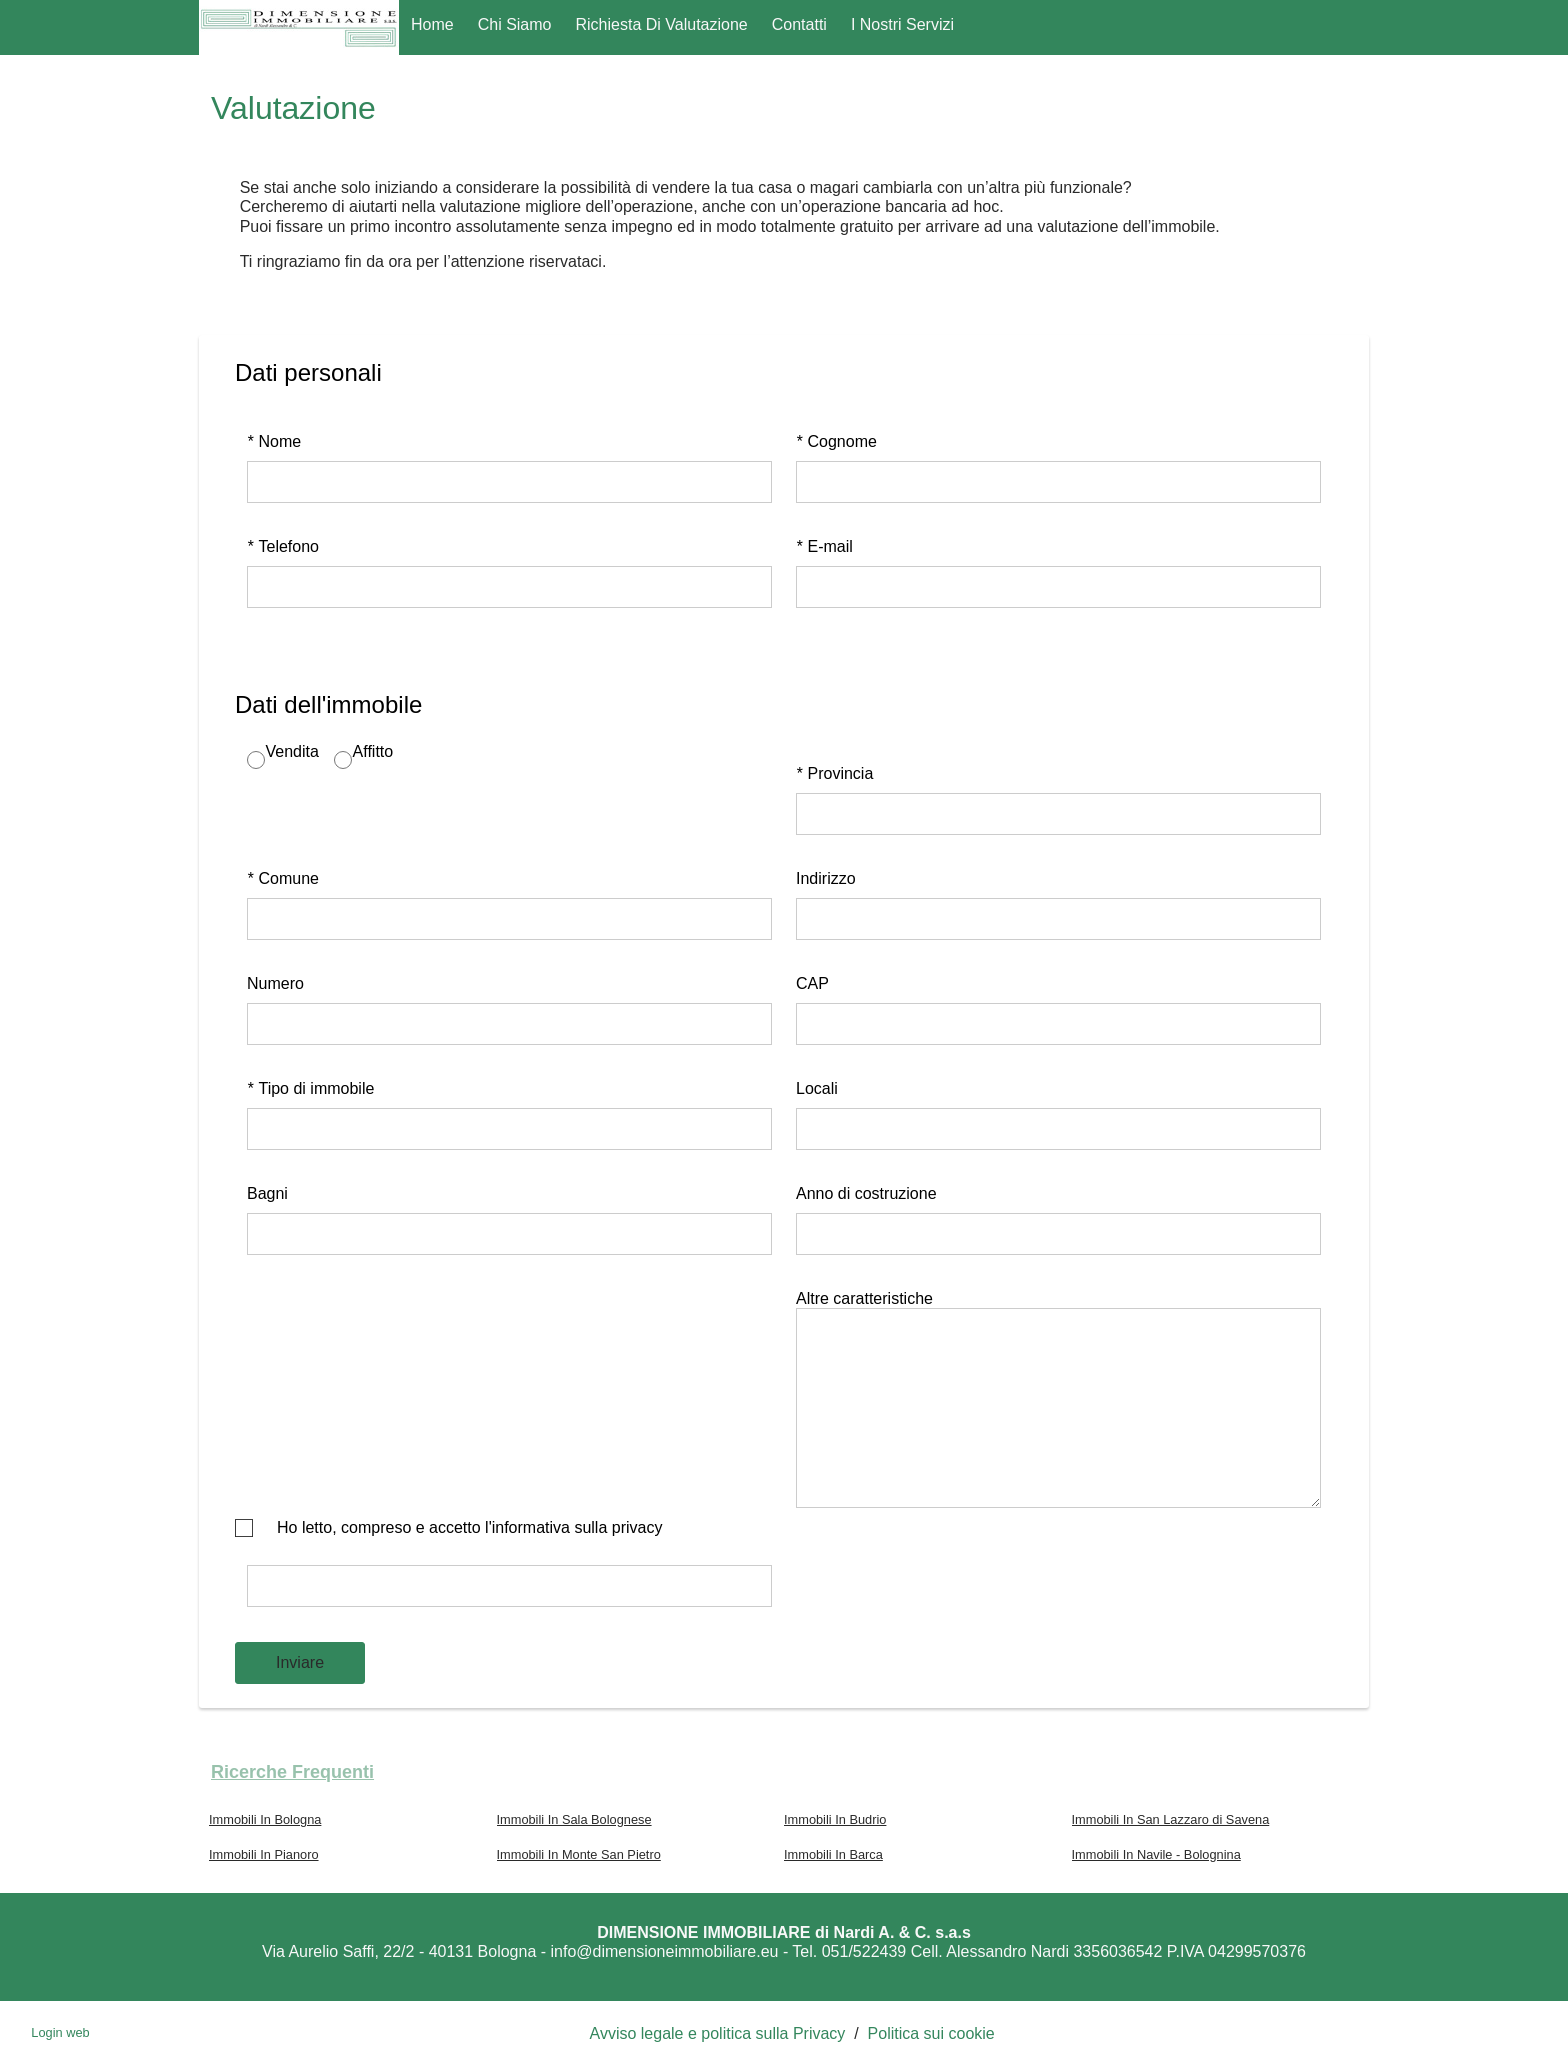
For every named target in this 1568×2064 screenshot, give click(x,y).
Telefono (283, 546)
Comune (283, 878)
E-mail (824, 546)
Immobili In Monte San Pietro (579, 1854)
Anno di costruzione (866, 1193)
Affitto (373, 751)
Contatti (799, 24)
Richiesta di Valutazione (662, 24)
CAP (812, 983)
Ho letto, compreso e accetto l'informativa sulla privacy (469, 1527)
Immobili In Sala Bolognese (574, 1819)
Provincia (834, 773)
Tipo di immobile (310, 1088)
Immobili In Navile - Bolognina (1156, 1854)
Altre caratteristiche (864, 1298)
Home (432, 24)
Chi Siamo (515, 24)
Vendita (292, 751)
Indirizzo (826, 878)
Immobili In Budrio (835, 1819)
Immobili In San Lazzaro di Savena (1171, 1819)
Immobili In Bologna (265, 1819)
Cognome (836, 441)
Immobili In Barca (833, 1854)
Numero (275, 983)
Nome (274, 441)
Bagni (267, 1193)
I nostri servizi (902, 24)
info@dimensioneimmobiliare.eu (665, 1951)
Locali (817, 1088)
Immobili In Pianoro (264, 1854)
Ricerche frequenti (292, 1772)
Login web (60, 2032)
